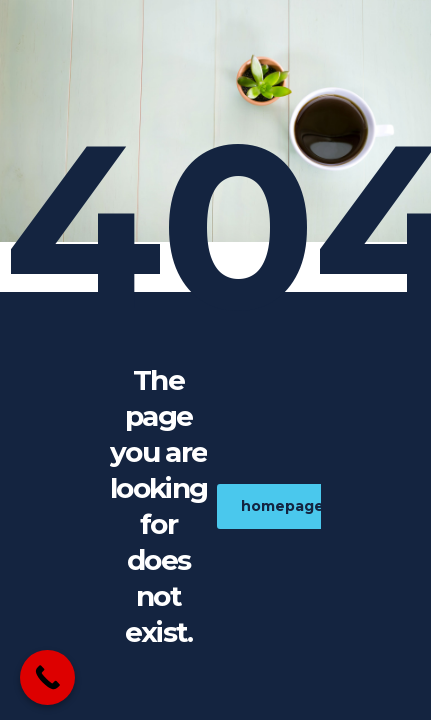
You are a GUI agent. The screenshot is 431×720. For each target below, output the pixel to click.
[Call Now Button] (47, 677)
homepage (293, 506)
